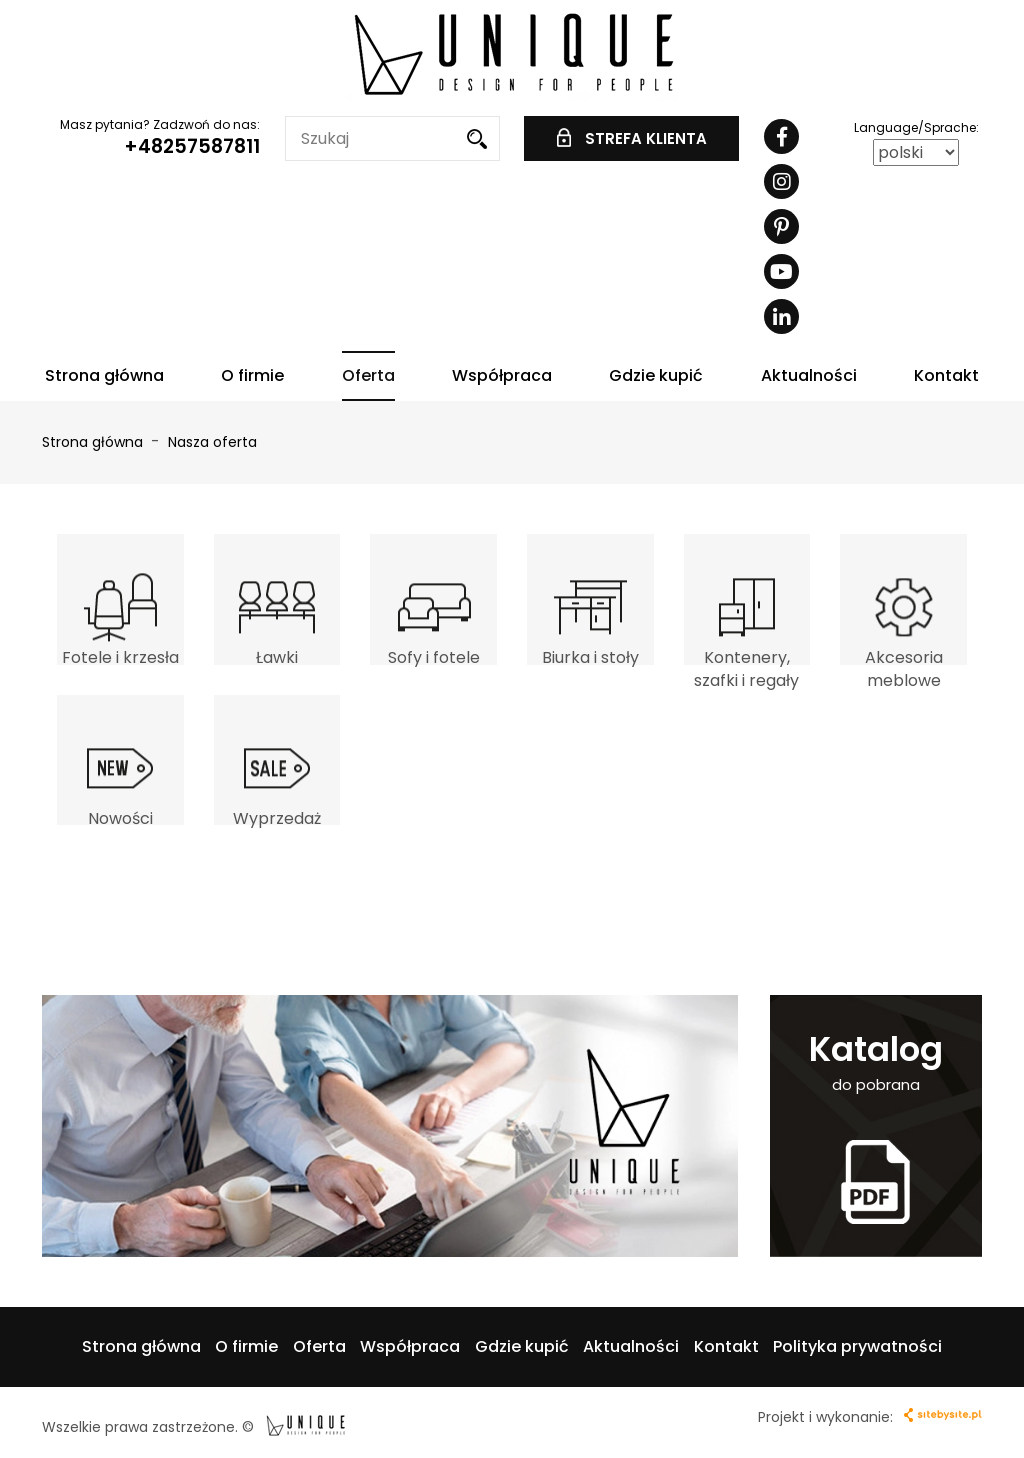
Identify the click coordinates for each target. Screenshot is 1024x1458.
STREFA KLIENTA (632, 138)
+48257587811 (192, 146)
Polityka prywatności (857, 1346)
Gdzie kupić (656, 375)
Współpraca (502, 375)
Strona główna (104, 375)
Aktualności (809, 375)
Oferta (368, 375)
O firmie (252, 375)
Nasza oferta (212, 442)
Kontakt (946, 375)
